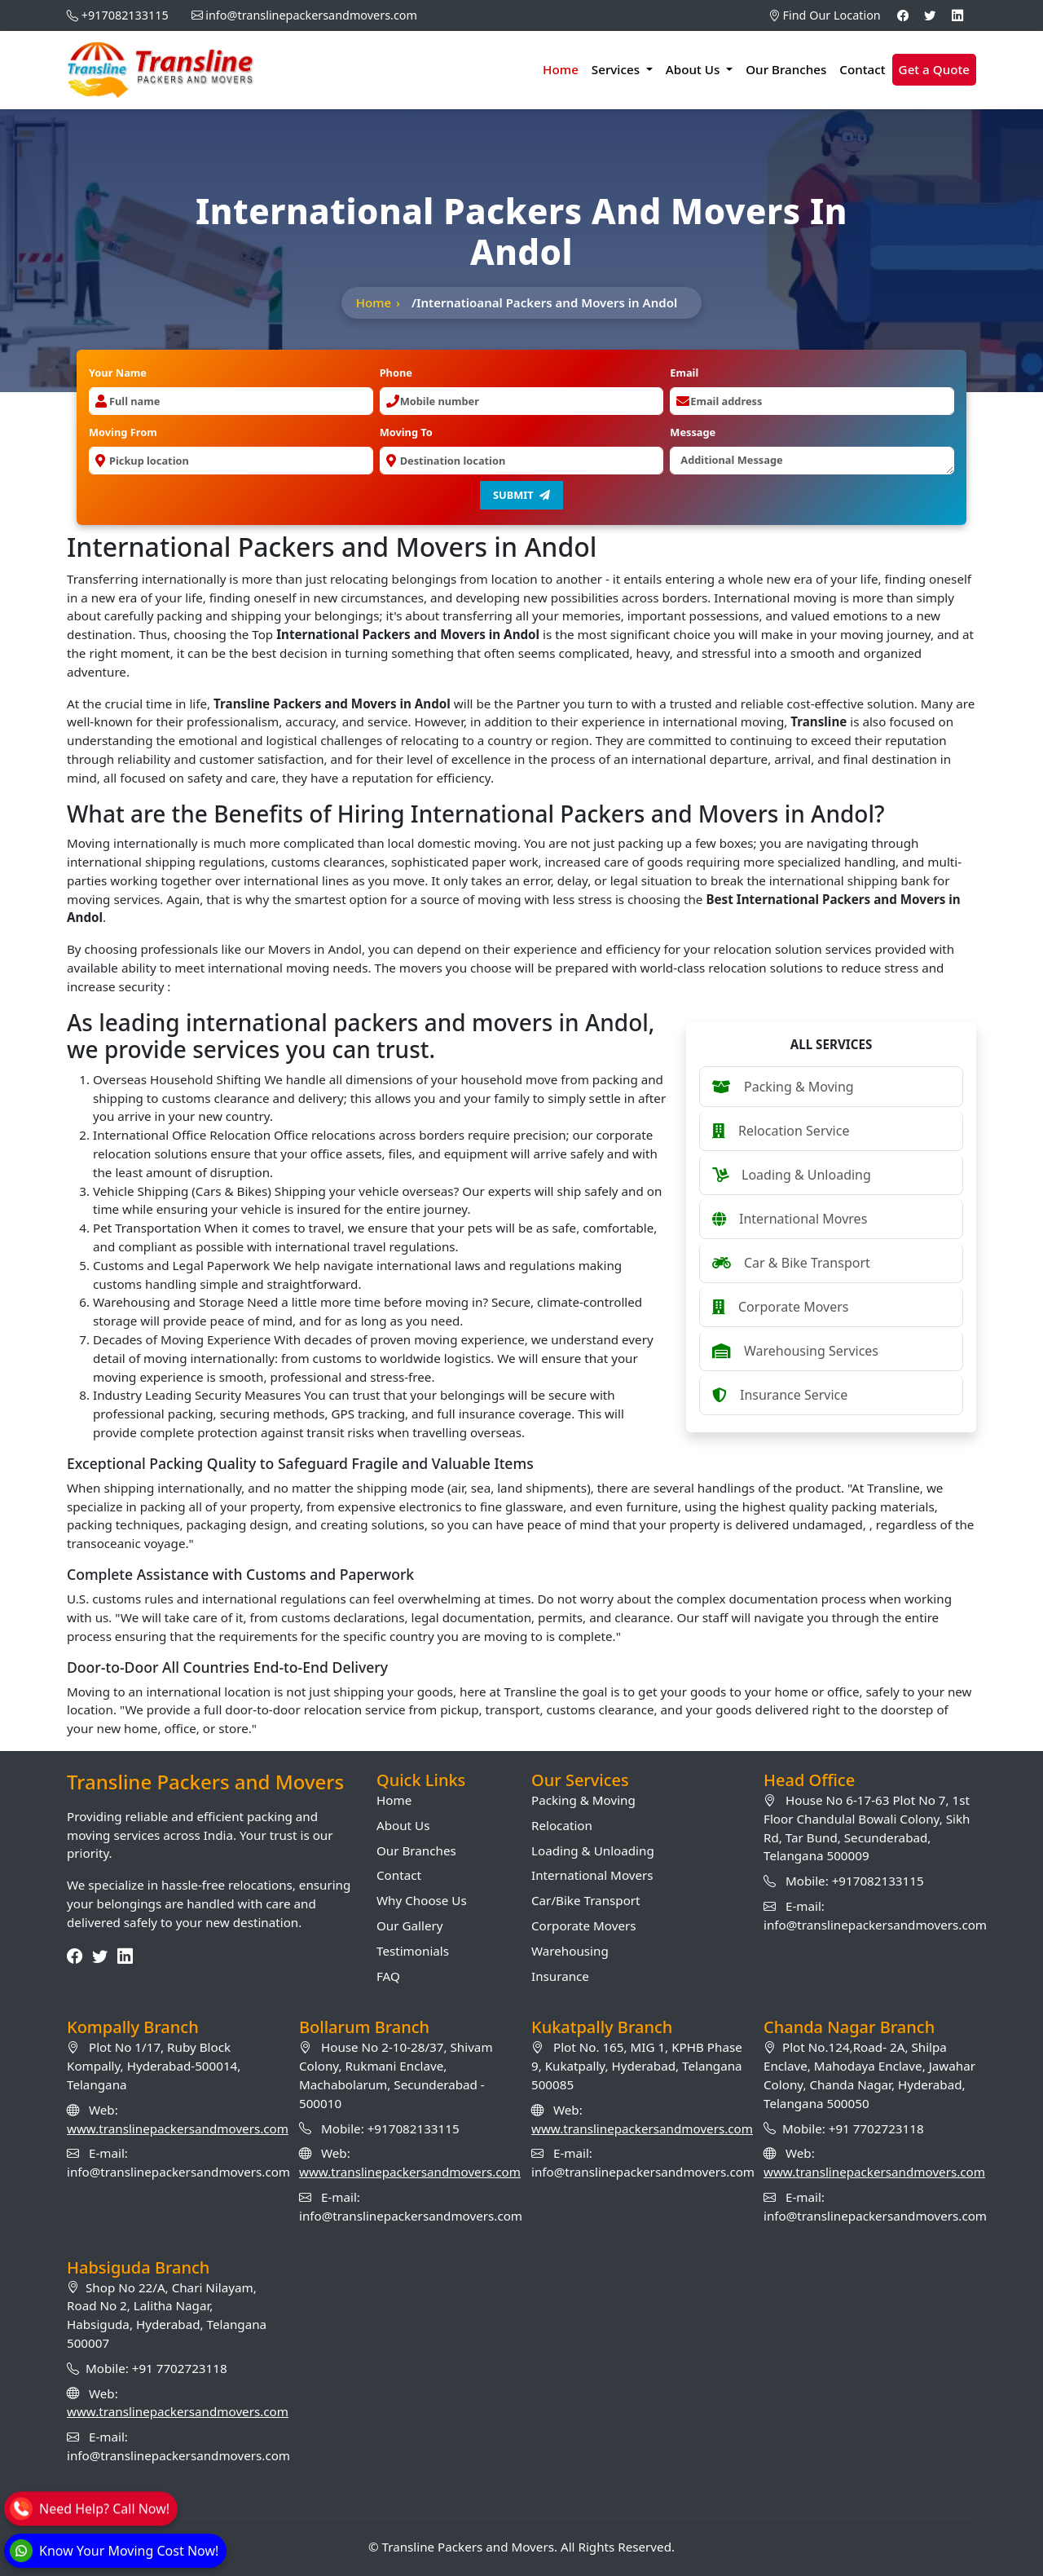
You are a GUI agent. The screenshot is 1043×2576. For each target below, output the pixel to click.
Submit (521, 494)
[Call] (89, 2505)
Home (561, 69)
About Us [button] (694, 69)
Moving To (406, 432)
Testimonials (412, 1951)
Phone (396, 372)
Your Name (118, 372)
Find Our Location (824, 15)
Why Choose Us (421, 1900)
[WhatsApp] (114, 2550)
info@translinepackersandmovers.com (311, 15)
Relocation (561, 1825)
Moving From (123, 432)
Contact (862, 69)
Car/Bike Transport (585, 1900)
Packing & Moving (583, 1800)
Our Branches (786, 69)
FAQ (388, 1976)
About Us (402, 1825)
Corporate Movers (583, 1925)
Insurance (560, 1976)
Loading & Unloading (592, 1850)
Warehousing (570, 1951)
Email (684, 372)
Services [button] (617, 69)
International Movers (592, 1875)
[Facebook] (903, 15)
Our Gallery (409, 1925)
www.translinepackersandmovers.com (177, 2128)
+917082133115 (125, 15)
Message (692, 432)
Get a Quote (934, 69)
